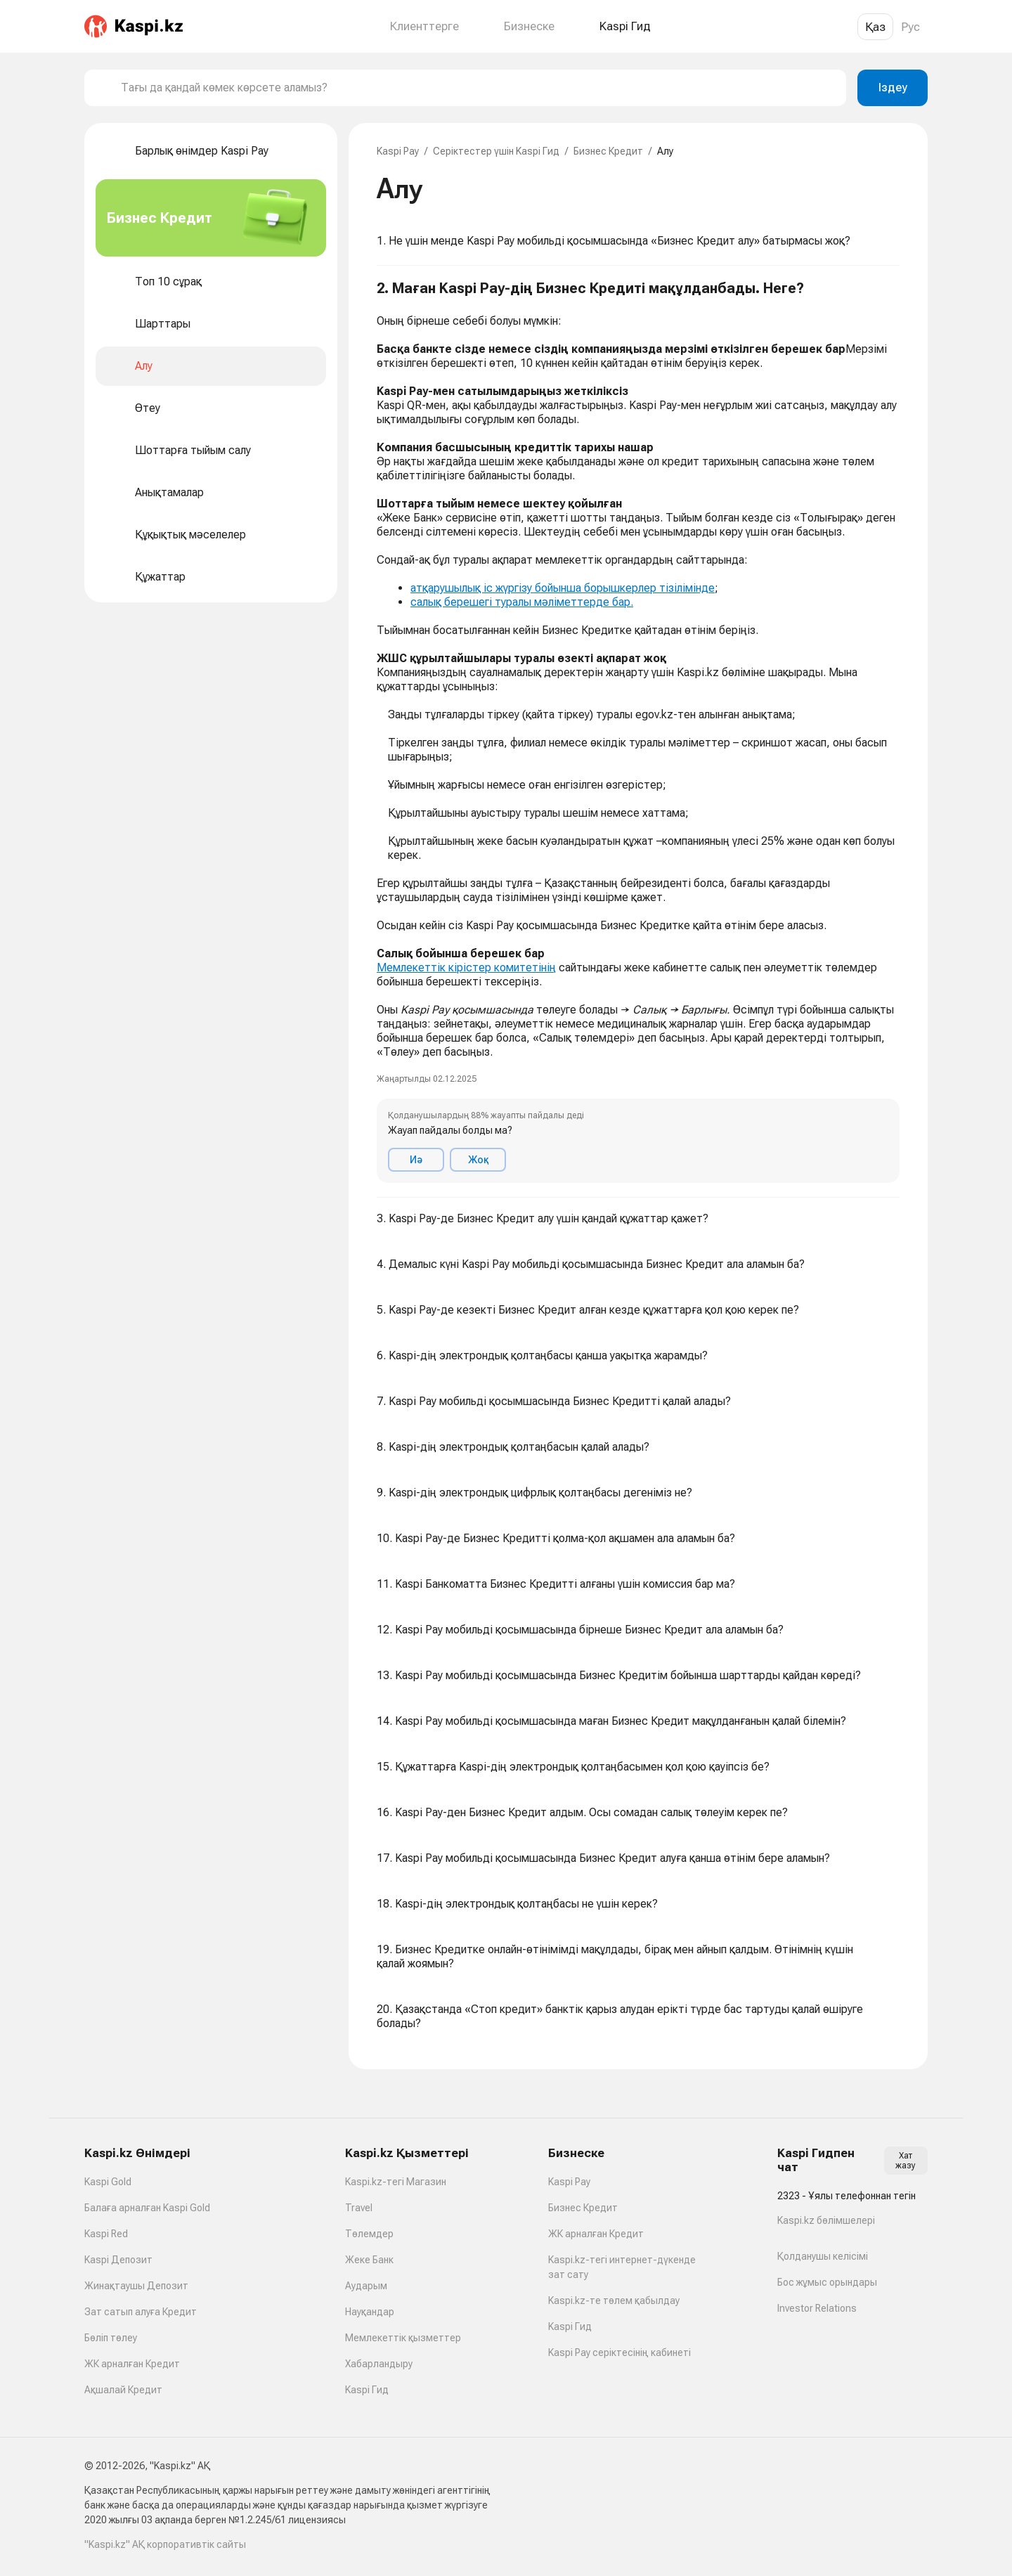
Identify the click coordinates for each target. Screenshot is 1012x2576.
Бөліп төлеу (110, 2337)
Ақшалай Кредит (123, 2389)
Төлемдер (369, 2233)
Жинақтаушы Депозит (136, 2285)
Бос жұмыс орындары (827, 2282)
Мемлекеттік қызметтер (403, 2337)
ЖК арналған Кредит (132, 2363)
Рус (910, 27)
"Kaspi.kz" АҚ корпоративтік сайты (165, 2544)
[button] (638, 732)
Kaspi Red (106, 2233)
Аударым (366, 2285)
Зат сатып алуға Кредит (140, 2311)
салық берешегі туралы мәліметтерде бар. (521, 602)
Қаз (875, 27)
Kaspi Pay (398, 151)
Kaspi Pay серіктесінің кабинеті (619, 2352)
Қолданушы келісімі (822, 2256)
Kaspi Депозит (118, 2259)
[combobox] (478, 88)
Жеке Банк (369, 2259)
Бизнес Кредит (608, 151)
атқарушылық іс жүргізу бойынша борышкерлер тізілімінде (562, 588)
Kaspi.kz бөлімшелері (826, 2220)
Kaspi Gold (107, 2181)
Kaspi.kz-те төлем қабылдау (614, 2300)
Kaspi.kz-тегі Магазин (395, 2181)
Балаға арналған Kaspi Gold (147, 2207)
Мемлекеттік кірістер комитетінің (466, 967)
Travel (358, 2207)
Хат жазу (905, 2160)
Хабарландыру (379, 2363)
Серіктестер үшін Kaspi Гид (496, 151)
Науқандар (369, 2311)
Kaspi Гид (367, 2389)
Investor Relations (817, 2308)
